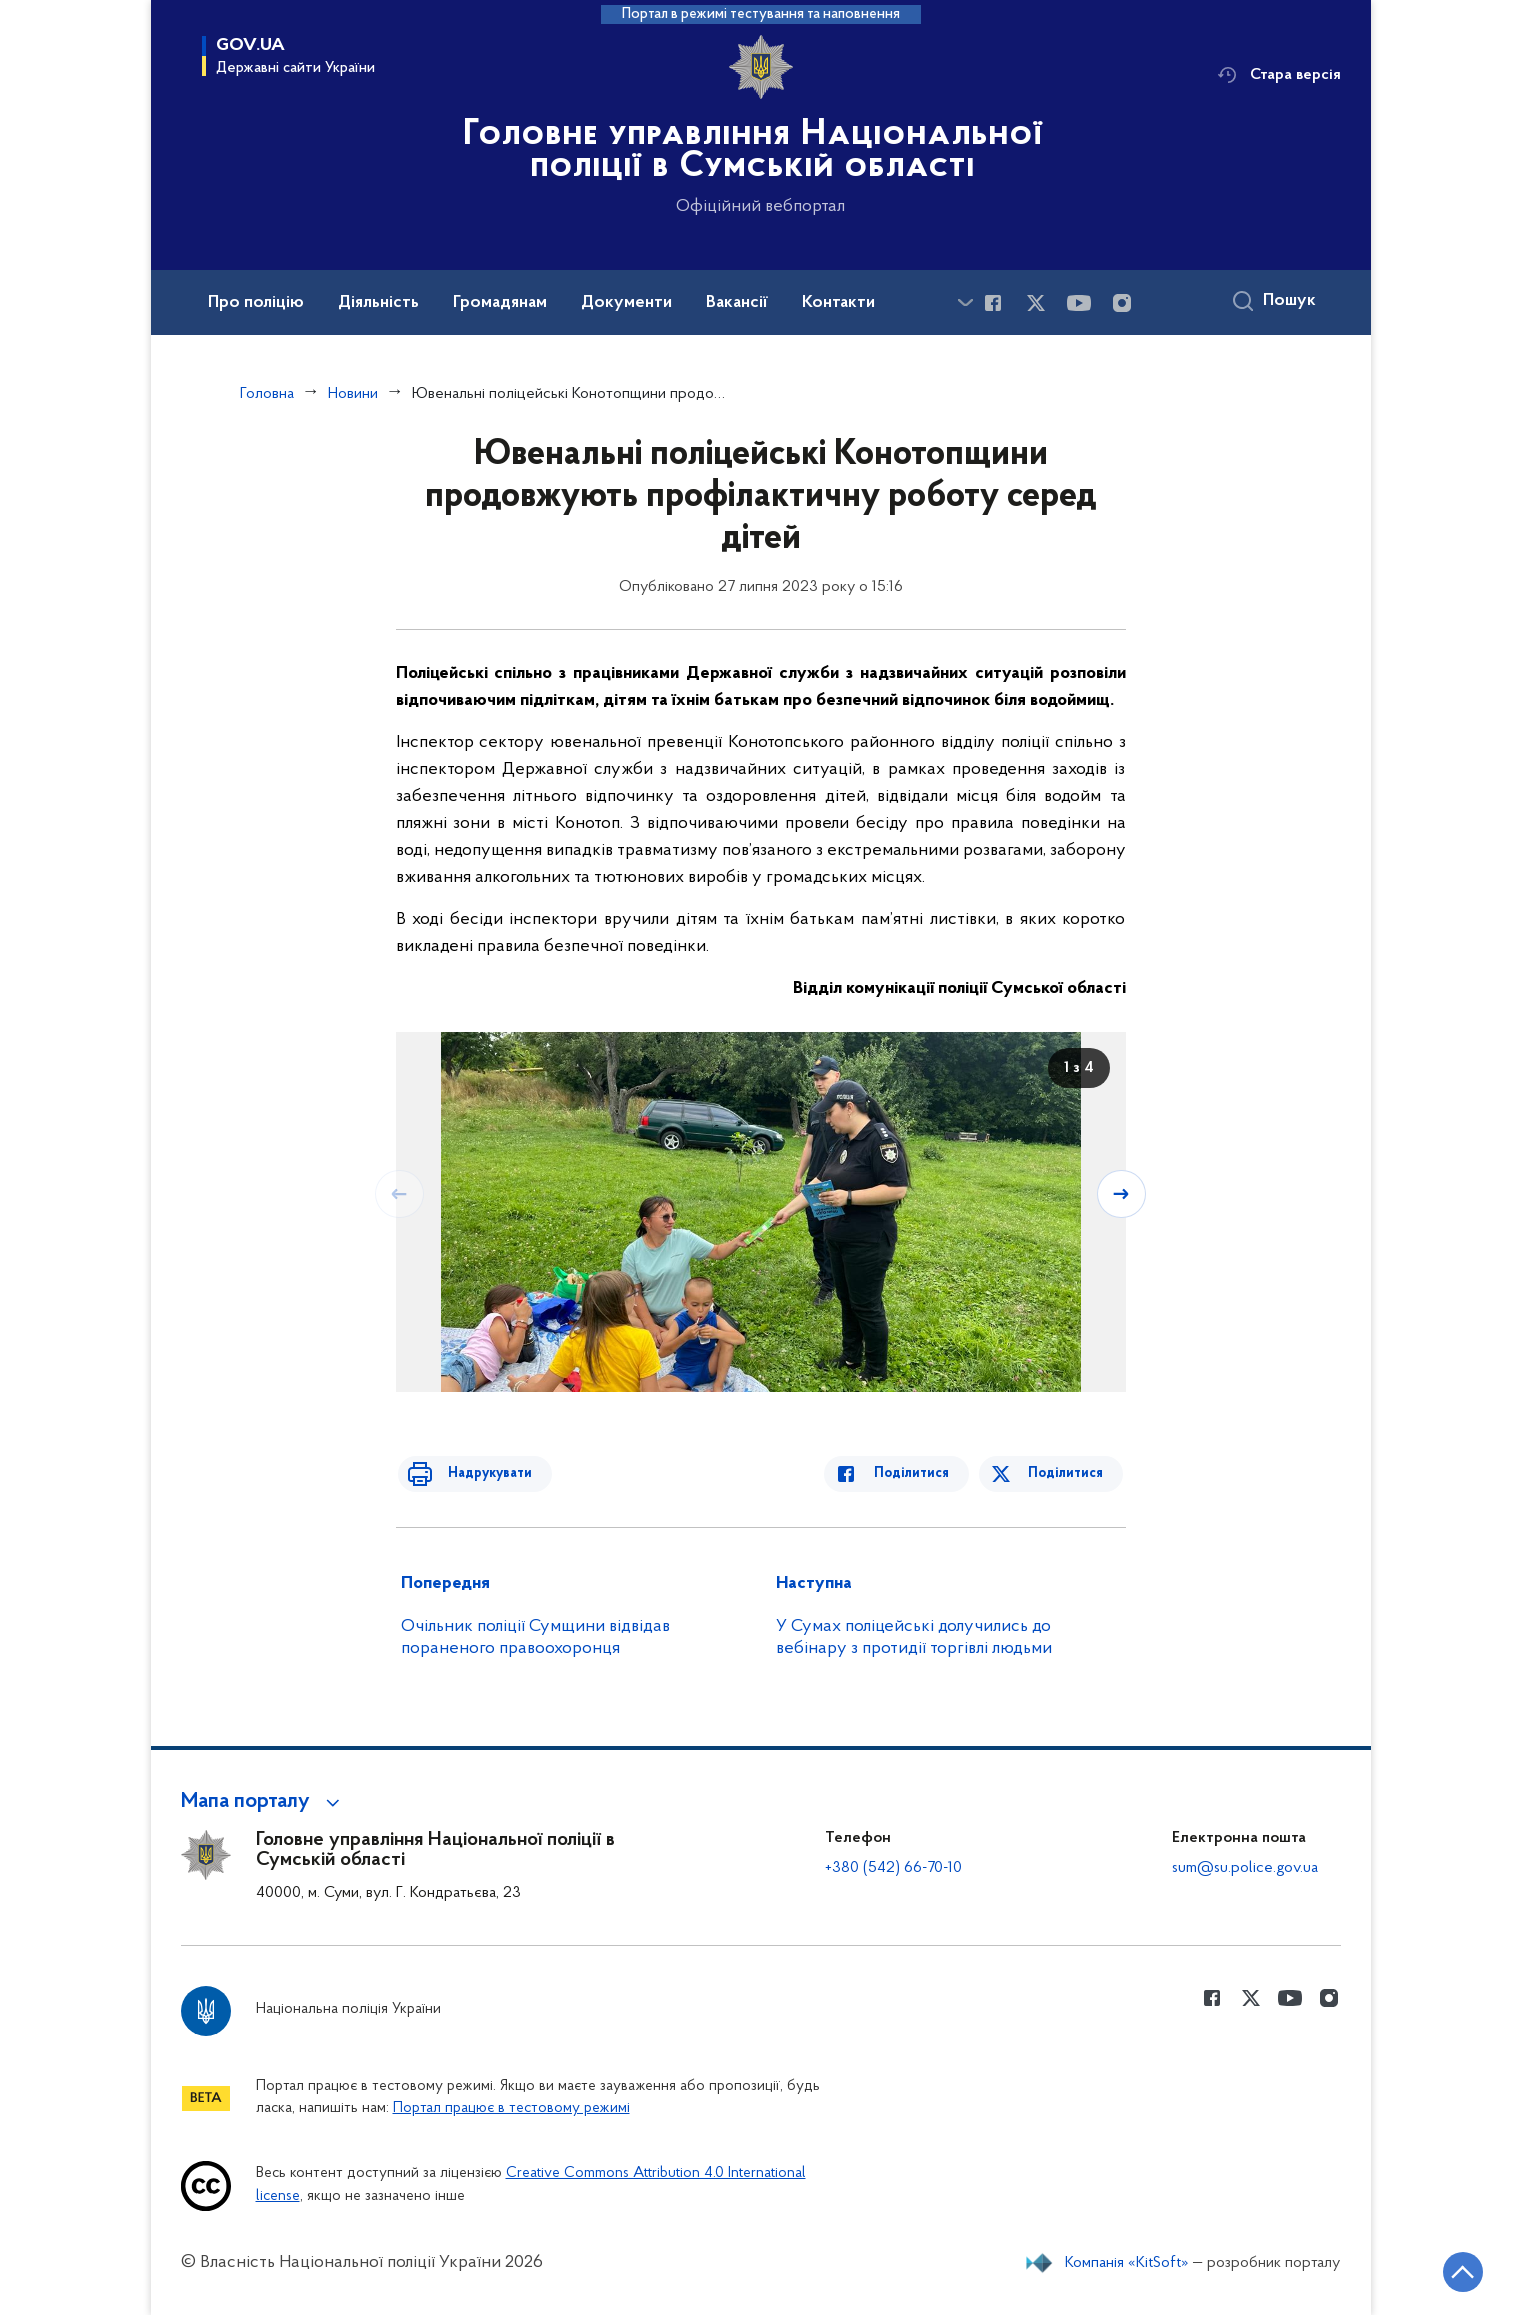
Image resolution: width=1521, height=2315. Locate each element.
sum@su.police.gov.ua (1245, 1868)
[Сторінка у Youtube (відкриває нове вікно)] (1079, 303)
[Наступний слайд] (1124, 1193)
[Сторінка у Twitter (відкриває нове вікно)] (1036, 303)
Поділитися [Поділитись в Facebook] (923, 1473)
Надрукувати (478, 1473)
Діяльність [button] (378, 303)
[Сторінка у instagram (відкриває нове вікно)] (1122, 303)
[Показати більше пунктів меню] (966, 302)
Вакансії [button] (737, 303)
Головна (267, 394)
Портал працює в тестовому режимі (511, 2108)
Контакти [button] (838, 303)
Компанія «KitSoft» (1127, 2263)
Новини (353, 394)
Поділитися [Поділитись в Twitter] (1068, 1473)
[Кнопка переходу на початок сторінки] (1446, 2270)
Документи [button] (626, 303)
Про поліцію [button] (256, 303)
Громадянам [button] (500, 303)
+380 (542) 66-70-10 (893, 1868)
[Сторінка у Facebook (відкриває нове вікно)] (993, 303)
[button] (263, 1802)
